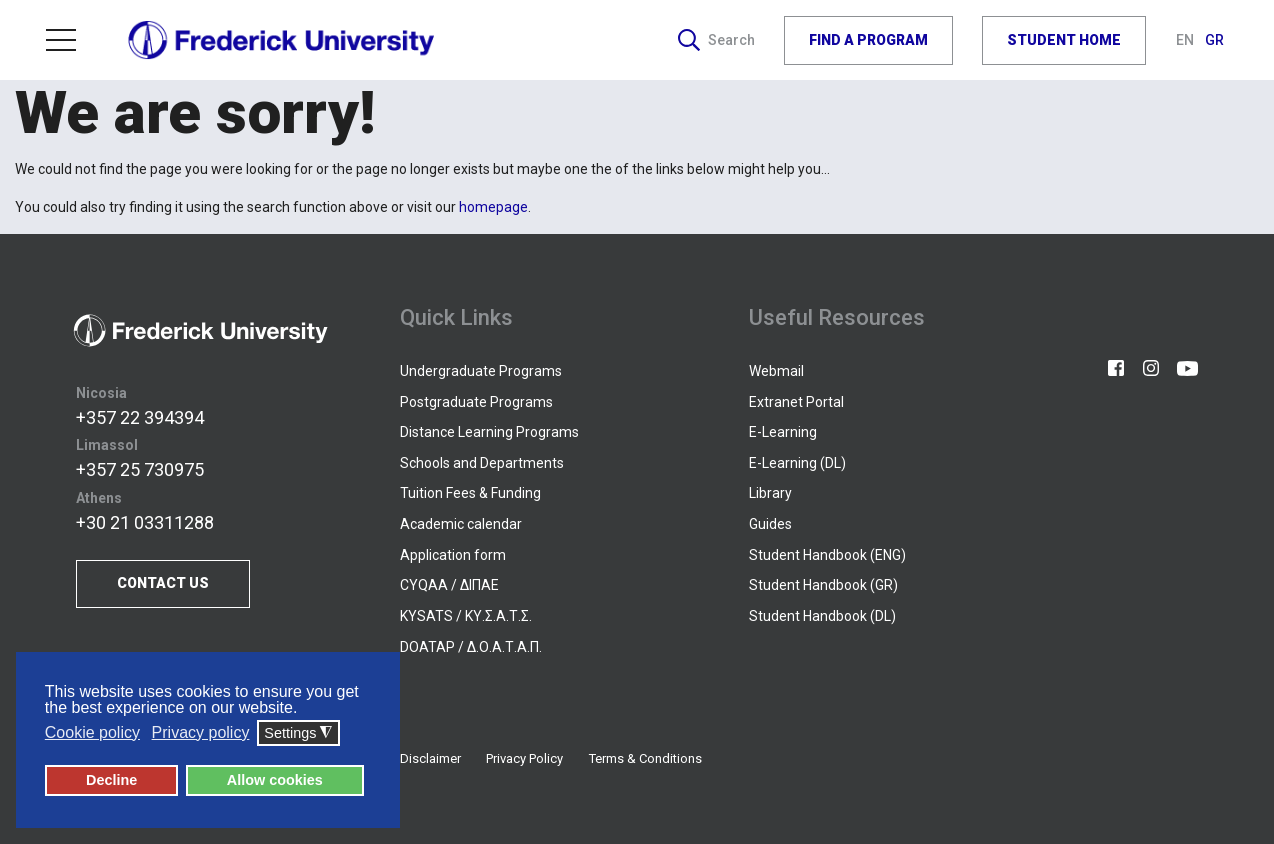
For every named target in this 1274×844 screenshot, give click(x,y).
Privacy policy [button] (201, 732)
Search (716, 40)
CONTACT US (163, 583)
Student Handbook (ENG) (827, 555)
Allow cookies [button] (275, 780)
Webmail (776, 371)
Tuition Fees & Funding (470, 493)
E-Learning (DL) (797, 463)
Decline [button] (111, 780)
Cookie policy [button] (92, 732)
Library (770, 493)
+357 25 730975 (140, 469)
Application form (453, 555)
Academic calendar (461, 524)
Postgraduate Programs (476, 402)
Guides (770, 524)
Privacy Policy (524, 758)
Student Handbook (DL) (822, 616)
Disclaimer (430, 758)
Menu (61, 40)
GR (1214, 40)
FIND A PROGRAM (868, 40)
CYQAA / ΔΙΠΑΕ (449, 585)
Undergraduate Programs (481, 371)
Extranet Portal (796, 402)
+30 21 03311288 (145, 522)
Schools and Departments (482, 463)
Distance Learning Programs (489, 432)
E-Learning (783, 432)
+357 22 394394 (140, 417)
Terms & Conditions (645, 758)
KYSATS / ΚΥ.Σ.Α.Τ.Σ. (466, 616)
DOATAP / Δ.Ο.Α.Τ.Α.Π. (471, 647)
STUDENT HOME (1064, 40)
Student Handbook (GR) (823, 585)
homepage (493, 207)
